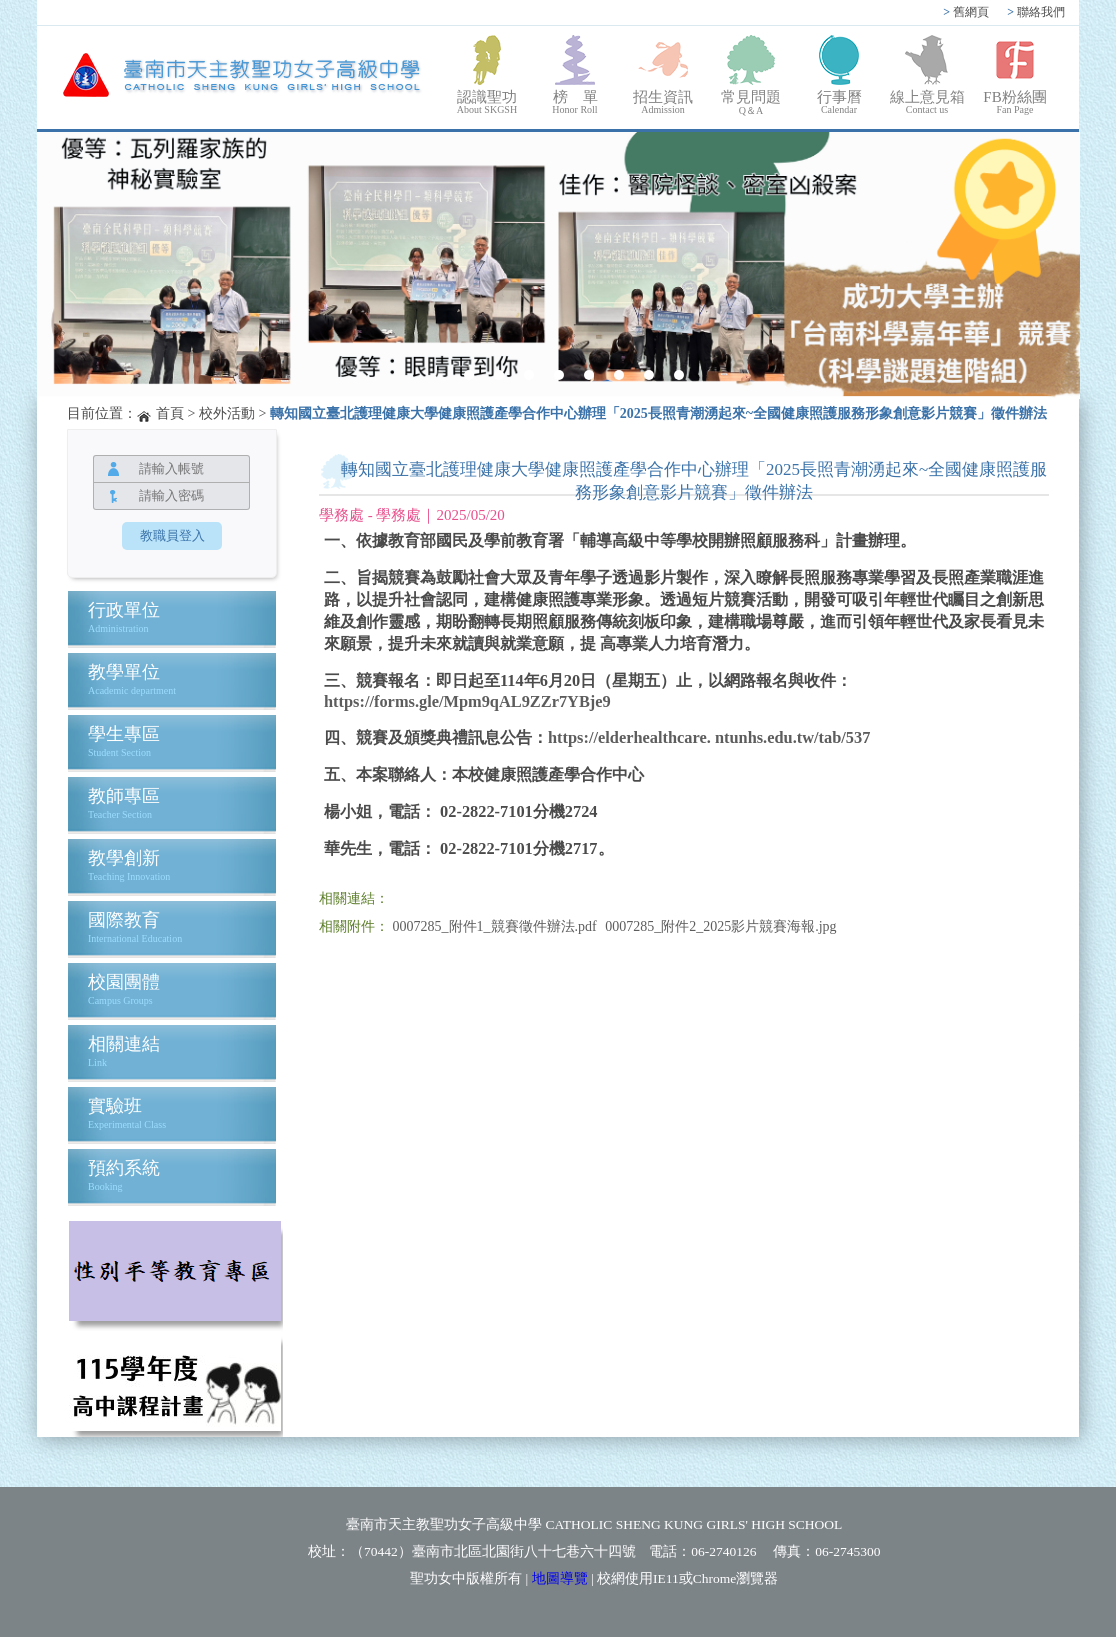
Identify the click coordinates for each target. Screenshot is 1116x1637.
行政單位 (124, 610)
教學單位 (124, 672)
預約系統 (124, 1168)
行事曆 (839, 102)
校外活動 (227, 413)
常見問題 (751, 103)
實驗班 (115, 1106)
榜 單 (575, 102)
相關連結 (124, 1044)
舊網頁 (966, 12)
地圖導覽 (560, 1578)
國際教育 (124, 920)
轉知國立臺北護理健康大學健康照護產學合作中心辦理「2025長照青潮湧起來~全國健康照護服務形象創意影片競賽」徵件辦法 (658, 413)
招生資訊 (663, 102)
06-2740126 (723, 1551)
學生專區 (124, 734)
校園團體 (124, 982)
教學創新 (124, 858)
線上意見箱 (927, 102)
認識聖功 (487, 102)
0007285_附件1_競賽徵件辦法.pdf (495, 926)
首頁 (170, 413)
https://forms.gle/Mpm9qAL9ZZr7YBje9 (467, 701)
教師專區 (124, 796)
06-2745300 (847, 1551)
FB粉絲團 (1015, 102)
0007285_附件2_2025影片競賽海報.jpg (720, 926)
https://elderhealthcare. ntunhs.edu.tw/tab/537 (709, 737)
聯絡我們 (1036, 12)
